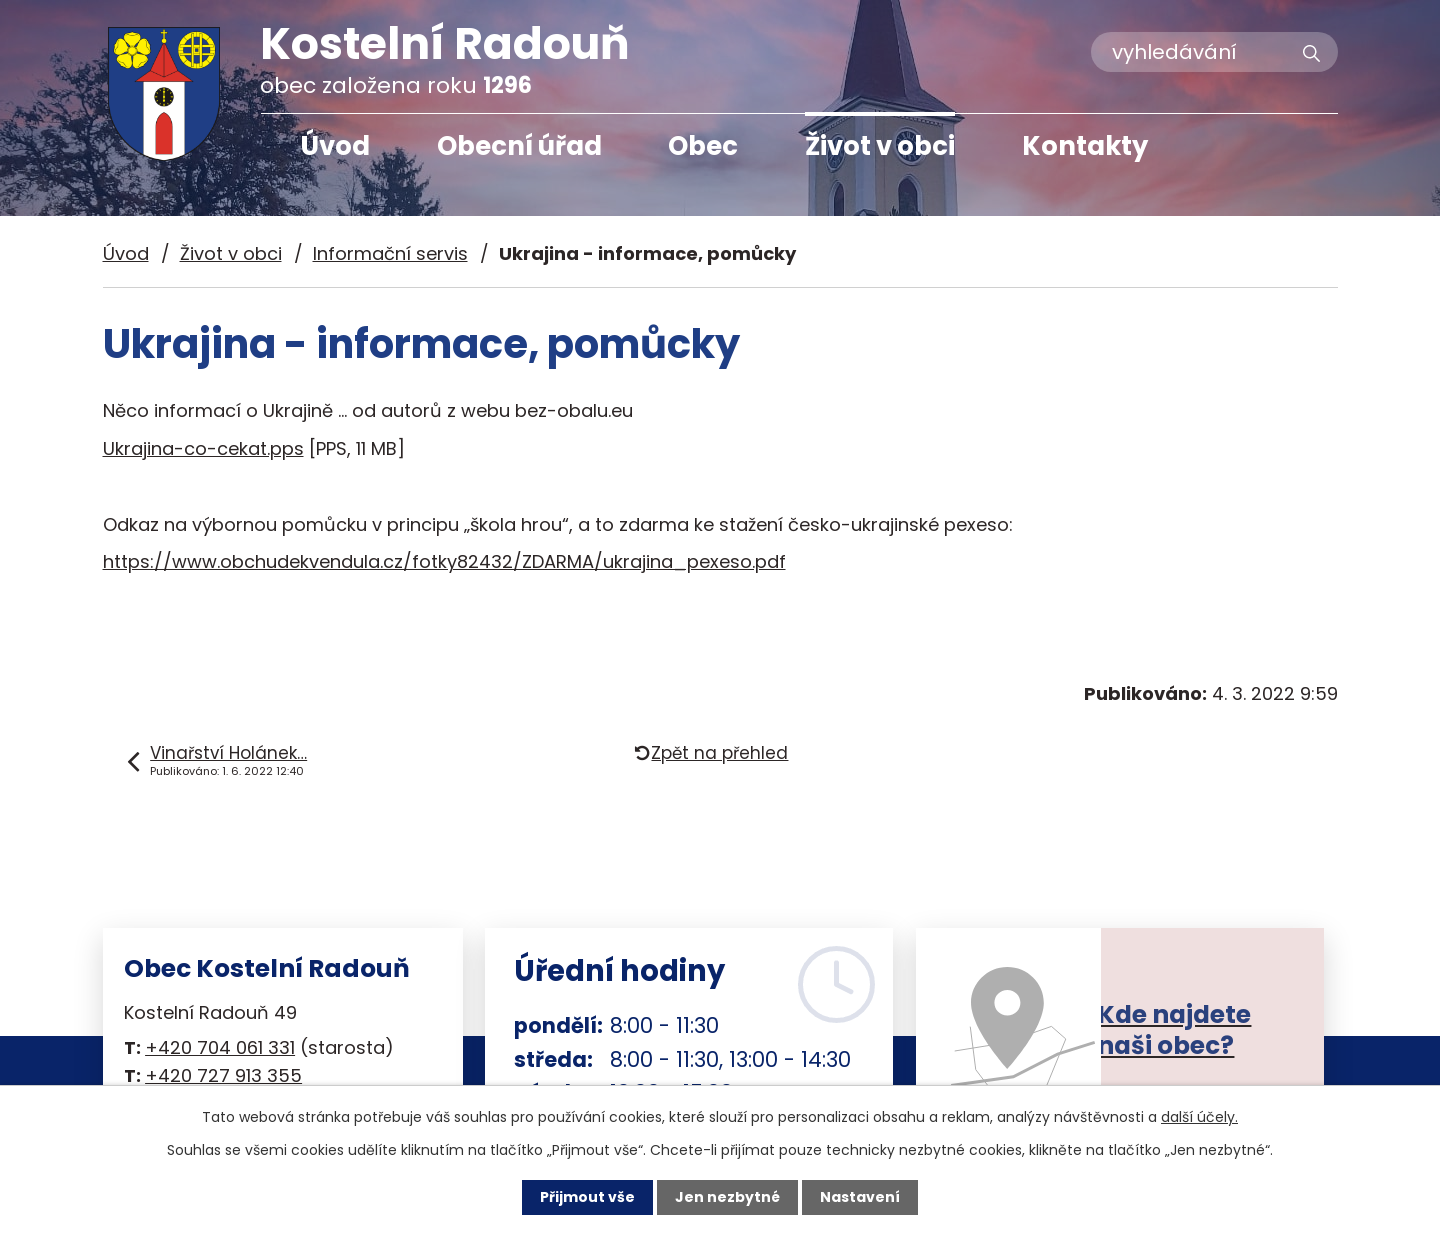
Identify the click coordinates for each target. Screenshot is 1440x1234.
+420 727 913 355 (223, 1075)
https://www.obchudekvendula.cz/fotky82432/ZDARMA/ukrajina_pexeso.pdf (444, 561)
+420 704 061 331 (220, 1047)
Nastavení (860, 1197)
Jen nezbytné (727, 1197)
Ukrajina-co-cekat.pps (203, 448)
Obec (703, 146)
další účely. (1199, 1117)
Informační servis (390, 253)
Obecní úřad (519, 146)
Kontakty (1085, 146)
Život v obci (880, 146)
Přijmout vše (587, 1197)
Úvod (335, 146)
